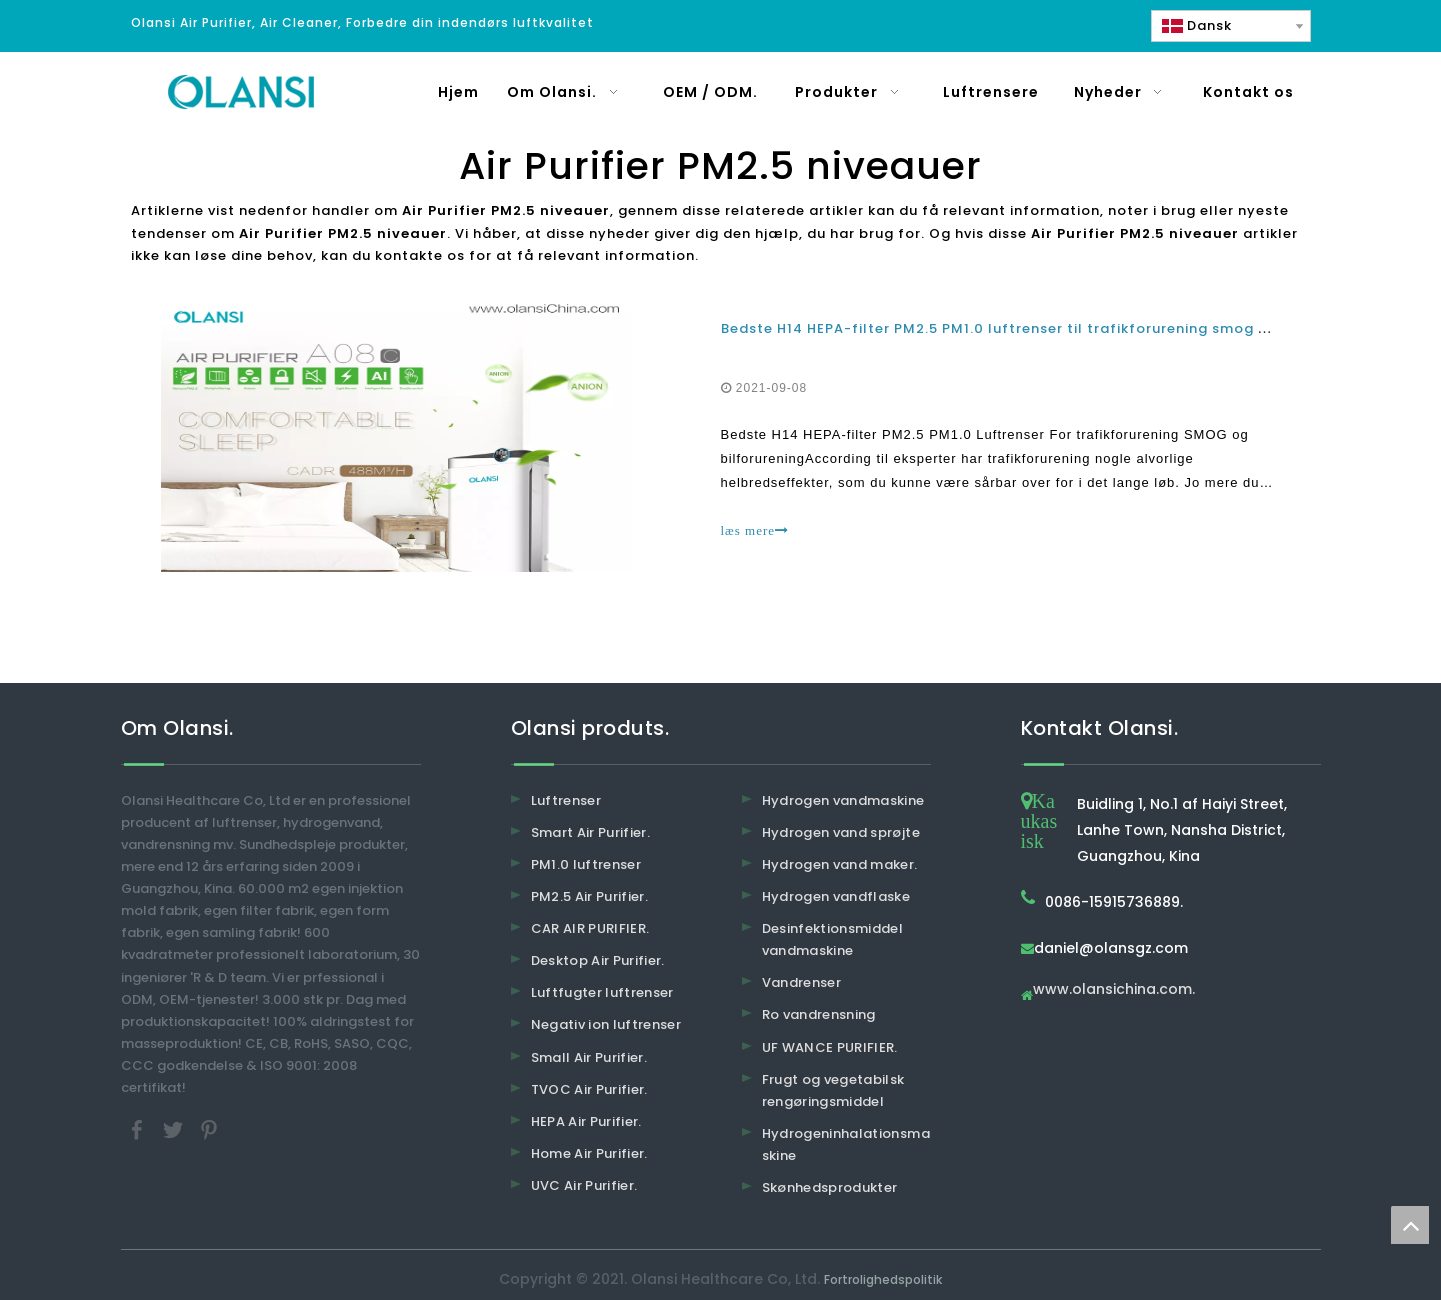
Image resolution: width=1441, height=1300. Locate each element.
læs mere (755, 530)
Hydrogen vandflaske (836, 896)
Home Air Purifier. (589, 1153)
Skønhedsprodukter (830, 1187)
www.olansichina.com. (1114, 990)
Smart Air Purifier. (591, 832)
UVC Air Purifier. (584, 1185)
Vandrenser (802, 982)
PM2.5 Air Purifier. (590, 896)
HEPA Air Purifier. (586, 1121)
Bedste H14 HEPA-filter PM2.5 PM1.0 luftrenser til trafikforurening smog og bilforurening (1050, 328)
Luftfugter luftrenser (602, 992)
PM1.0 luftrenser (586, 864)
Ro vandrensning (819, 1014)
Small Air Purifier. (589, 1057)
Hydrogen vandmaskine (843, 800)
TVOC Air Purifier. (589, 1089)
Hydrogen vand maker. (840, 864)
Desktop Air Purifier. (598, 960)
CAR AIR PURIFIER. (590, 928)
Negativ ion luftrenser (606, 1024)
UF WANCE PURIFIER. (830, 1047)
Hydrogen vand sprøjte (841, 832)
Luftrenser (566, 800)
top (1410, 1225)
